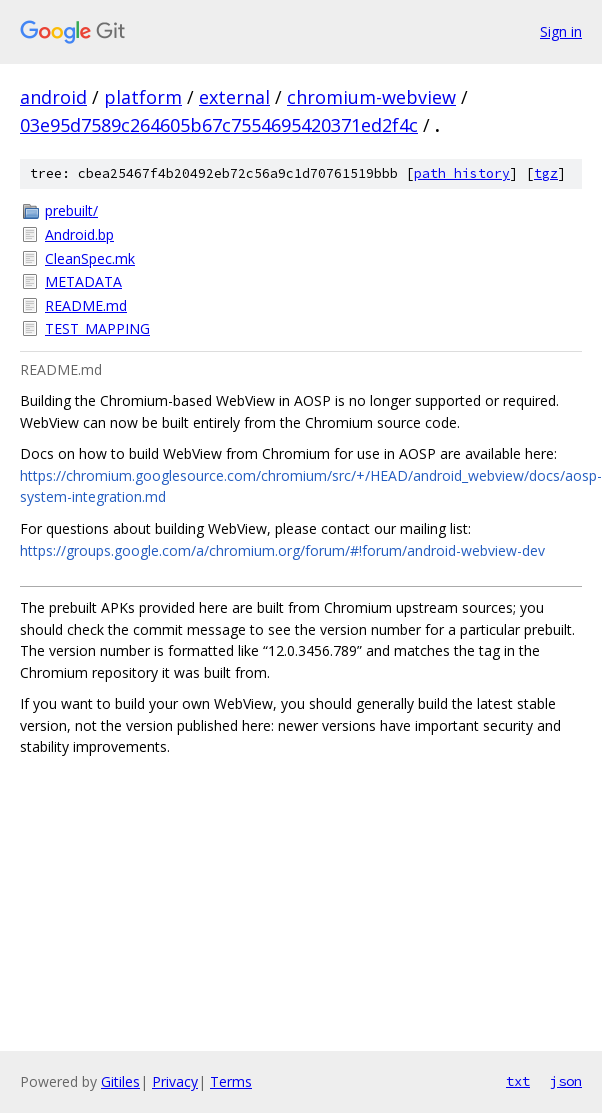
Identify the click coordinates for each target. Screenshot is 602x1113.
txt (518, 1081)
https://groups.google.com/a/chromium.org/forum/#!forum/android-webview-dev (282, 550)
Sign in (561, 31)
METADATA (83, 281)
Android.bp (79, 234)
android (53, 97)
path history (462, 173)
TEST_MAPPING (97, 328)
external (234, 97)
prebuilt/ (71, 210)
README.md (86, 305)
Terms (231, 1081)
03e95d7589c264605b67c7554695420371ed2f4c (219, 125)
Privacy (175, 1081)
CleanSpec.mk (90, 258)
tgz (546, 173)
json (566, 1081)
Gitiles (120, 1081)
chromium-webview (371, 97)
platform (143, 97)
